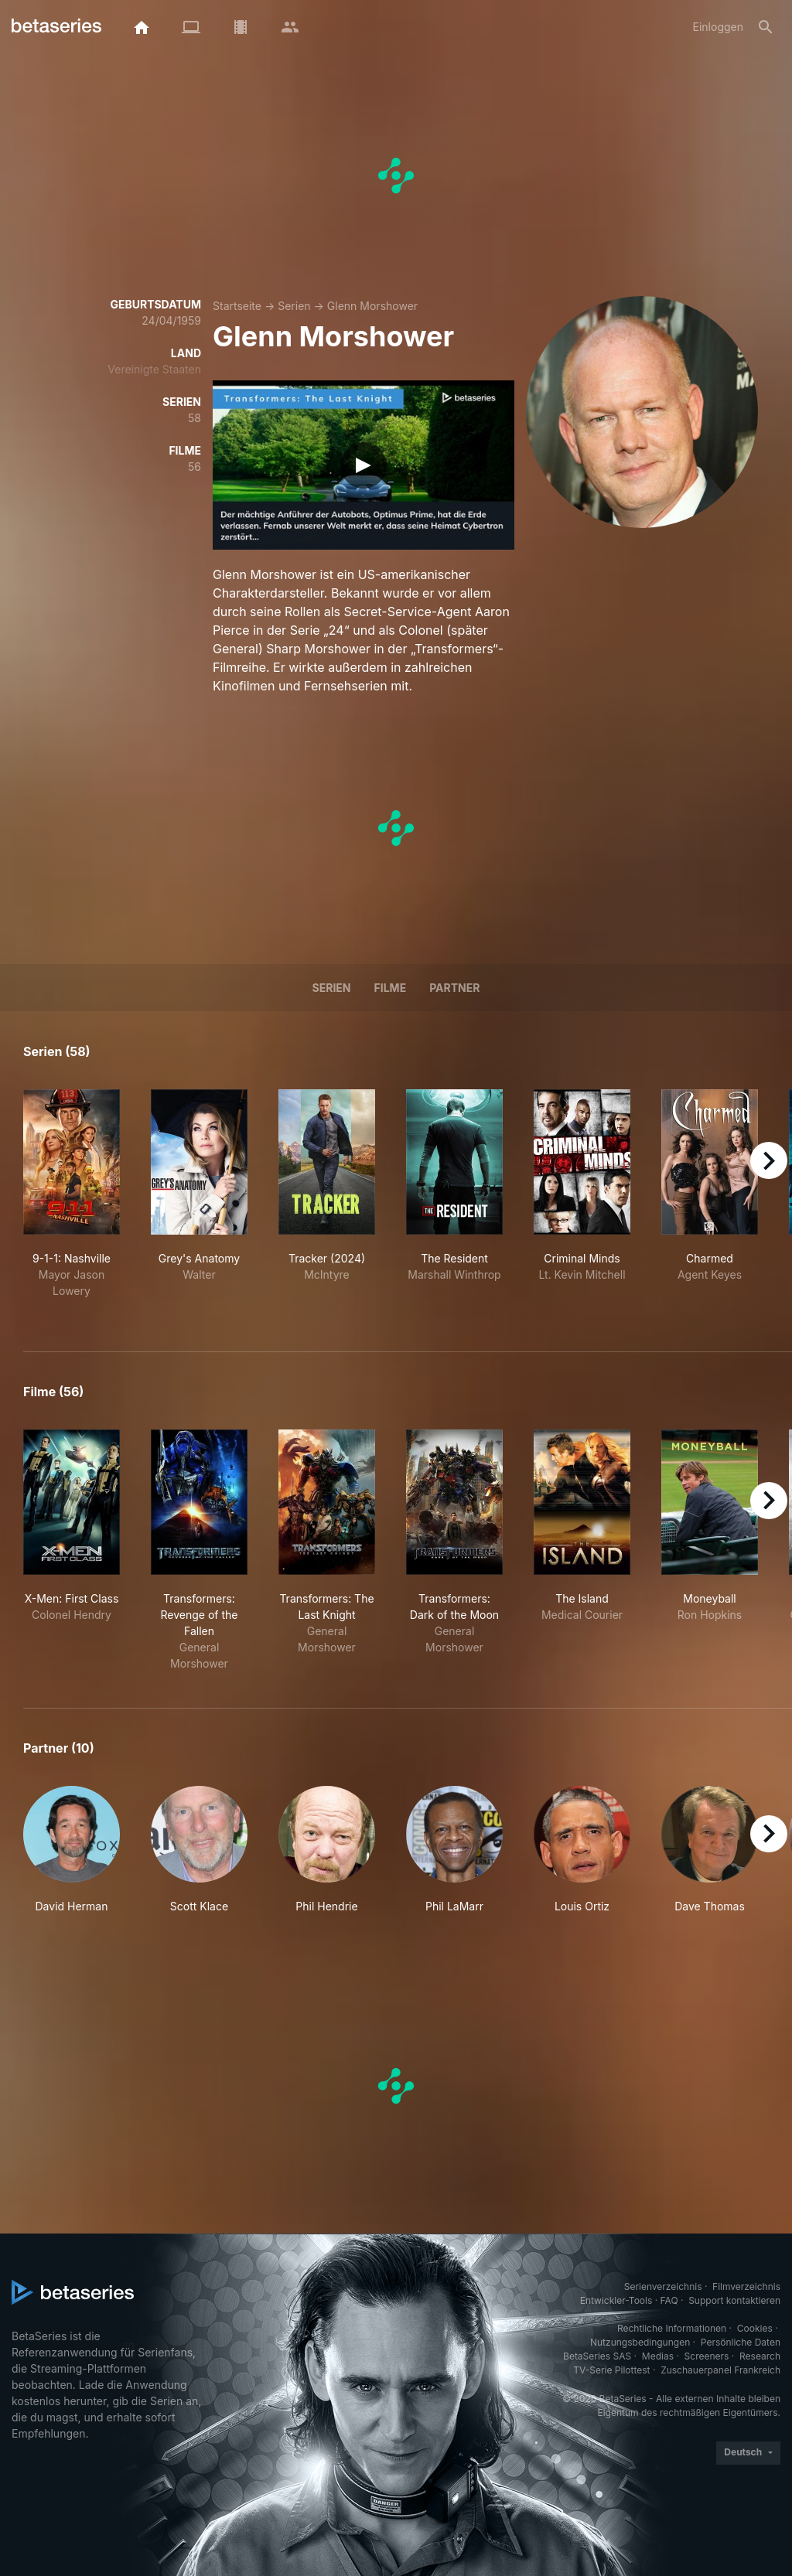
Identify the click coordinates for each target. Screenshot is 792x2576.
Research (759, 2356)
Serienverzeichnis (663, 2286)
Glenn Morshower (372, 305)
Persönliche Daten (740, 2342)
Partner (454, 987)
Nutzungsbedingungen (640, 2342)
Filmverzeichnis (746, 2286)
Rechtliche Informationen (671, 2328)
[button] (71, 1850)
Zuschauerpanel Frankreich (720, 2370)
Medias (658, 2356)
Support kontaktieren (734, 2300)
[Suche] (765, 27)
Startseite (237, 305)
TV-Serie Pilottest (611, 2370)
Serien (294, 305)
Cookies (755, 2328)
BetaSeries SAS (597, 2356)
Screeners (706, 2356)
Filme (390, 987)
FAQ (669, 2300)
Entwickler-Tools (616, 2300)
